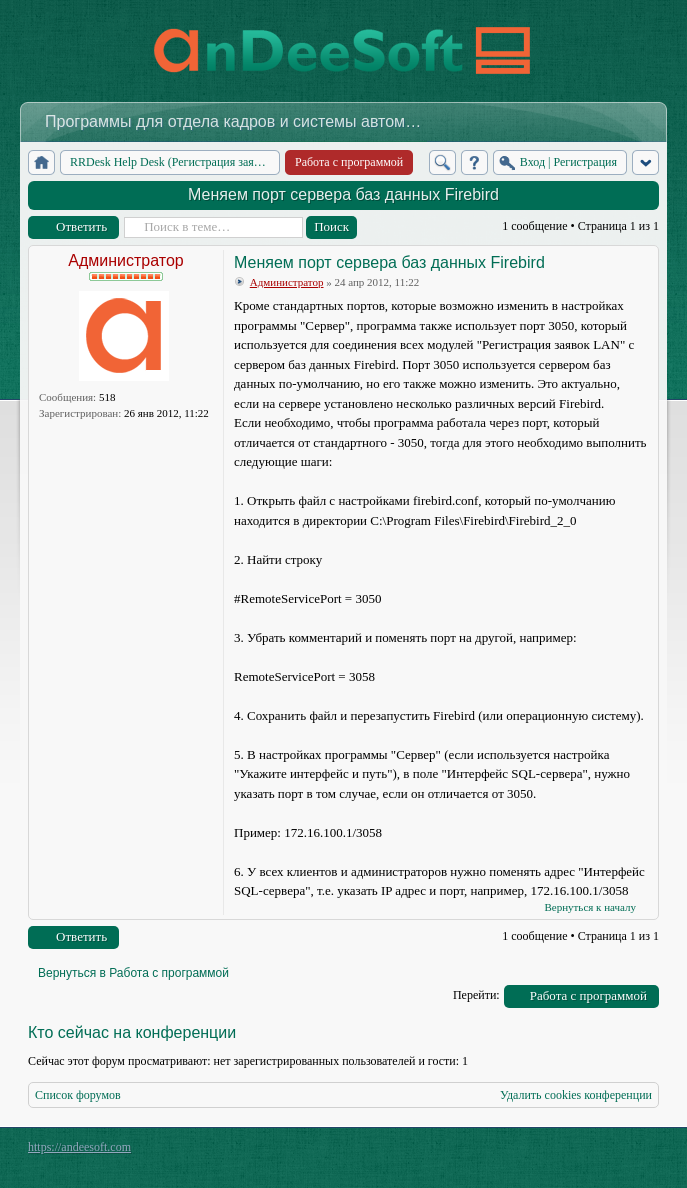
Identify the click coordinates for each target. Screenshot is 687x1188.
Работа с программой (588, 995)
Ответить (81, 226)
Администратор (125, 260)
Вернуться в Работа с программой (133, 973)
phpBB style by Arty (569, 1152)
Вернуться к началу (590, 907)
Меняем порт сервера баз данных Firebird (343, 194)
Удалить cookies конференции (576, 1095)
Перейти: (476, 995)
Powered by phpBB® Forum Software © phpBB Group (629, 1152)
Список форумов (78, 1095)
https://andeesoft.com (79, 1147)
